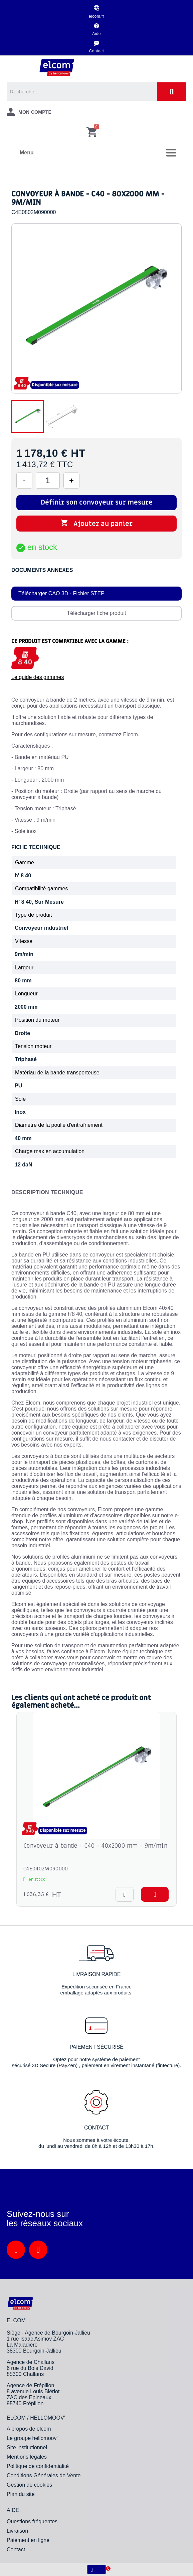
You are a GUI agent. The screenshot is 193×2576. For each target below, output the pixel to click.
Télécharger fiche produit (96, 613)
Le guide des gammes (37, 677)
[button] (155, 1894)
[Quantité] (48, 481)
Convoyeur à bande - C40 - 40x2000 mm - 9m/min (95, 1846)
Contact (96, 51)
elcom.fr (97, 16)
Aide (96, 33)
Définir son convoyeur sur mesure (97, 502)
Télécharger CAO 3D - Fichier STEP (61, 593)
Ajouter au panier (96, 523)
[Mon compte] (29, 112)
